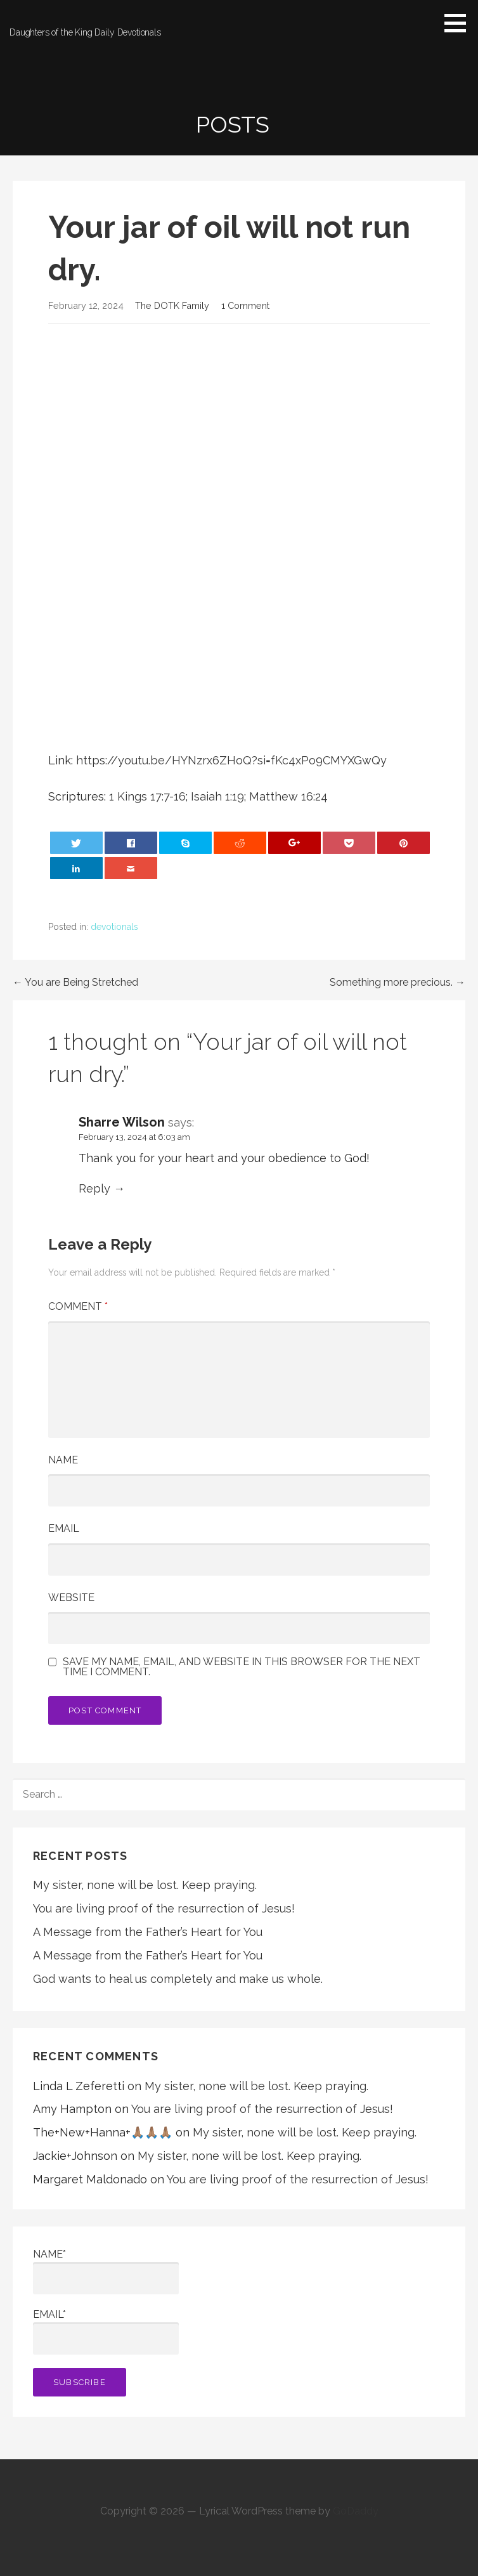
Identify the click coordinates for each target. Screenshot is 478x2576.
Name (63, 1460)
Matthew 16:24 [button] (288, 796)
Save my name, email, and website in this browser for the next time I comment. (241, 1667)
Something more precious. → (397, 982)
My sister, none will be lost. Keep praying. (145, 1885)
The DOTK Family (172, 305)
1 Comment (245, 305)
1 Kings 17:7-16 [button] (147, 796)
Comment (78, 1306)
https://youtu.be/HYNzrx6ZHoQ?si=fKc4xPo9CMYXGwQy (231, 760)
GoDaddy (355, 2511)
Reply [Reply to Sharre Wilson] (94, 1188)
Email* (106, 2331)
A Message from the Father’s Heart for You (147, 1932)
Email (63, 1528)
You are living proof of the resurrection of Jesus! (164, 1908)
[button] (459, 22)
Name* (106, 2271)
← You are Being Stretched (75, 982)
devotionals (114, 927)
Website (71, 1598)
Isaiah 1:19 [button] (217, 796)
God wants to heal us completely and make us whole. (178, 1978)
